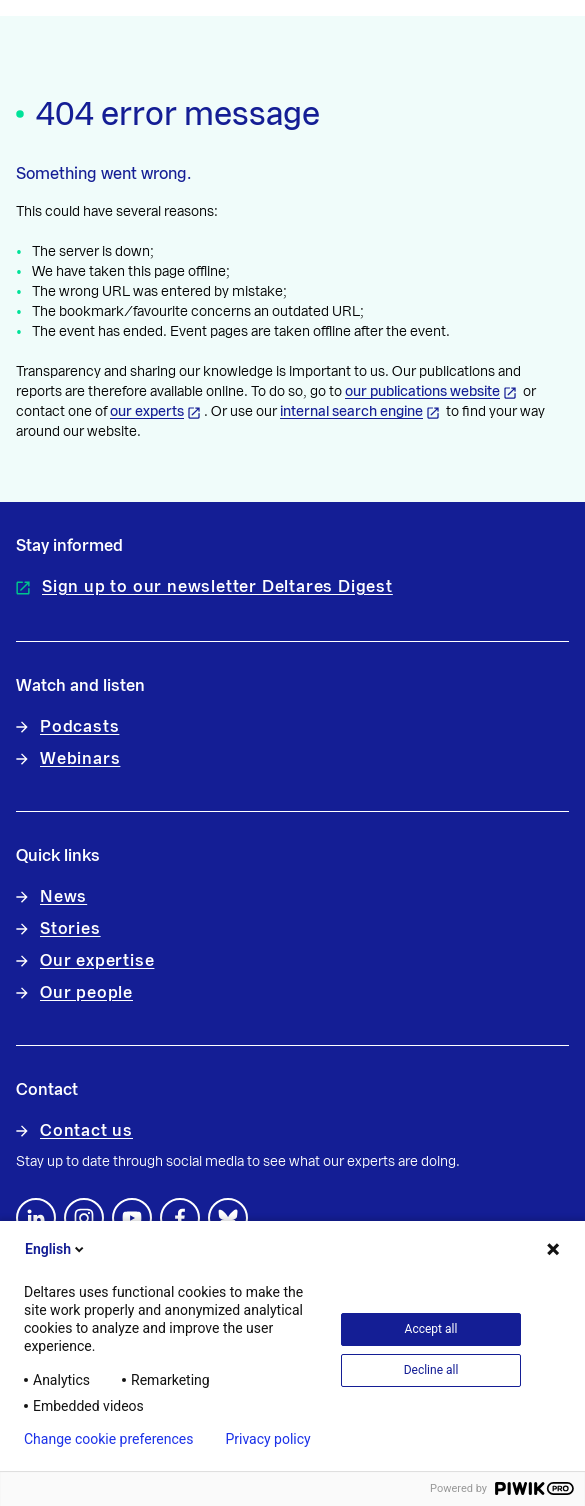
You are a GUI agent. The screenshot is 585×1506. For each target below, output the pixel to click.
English (56, 1249)
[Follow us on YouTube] (132, 1218)
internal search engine (351, 412)
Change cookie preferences (108, 1439)
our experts (147, 412)
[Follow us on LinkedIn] (36, 1218)
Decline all (431, 1370)
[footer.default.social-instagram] (84, 1218)
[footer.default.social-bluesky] (228, 1218)
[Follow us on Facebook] (180, 1218)
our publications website (422, 392)
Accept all (431, 1329)
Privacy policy (267, 1439)
